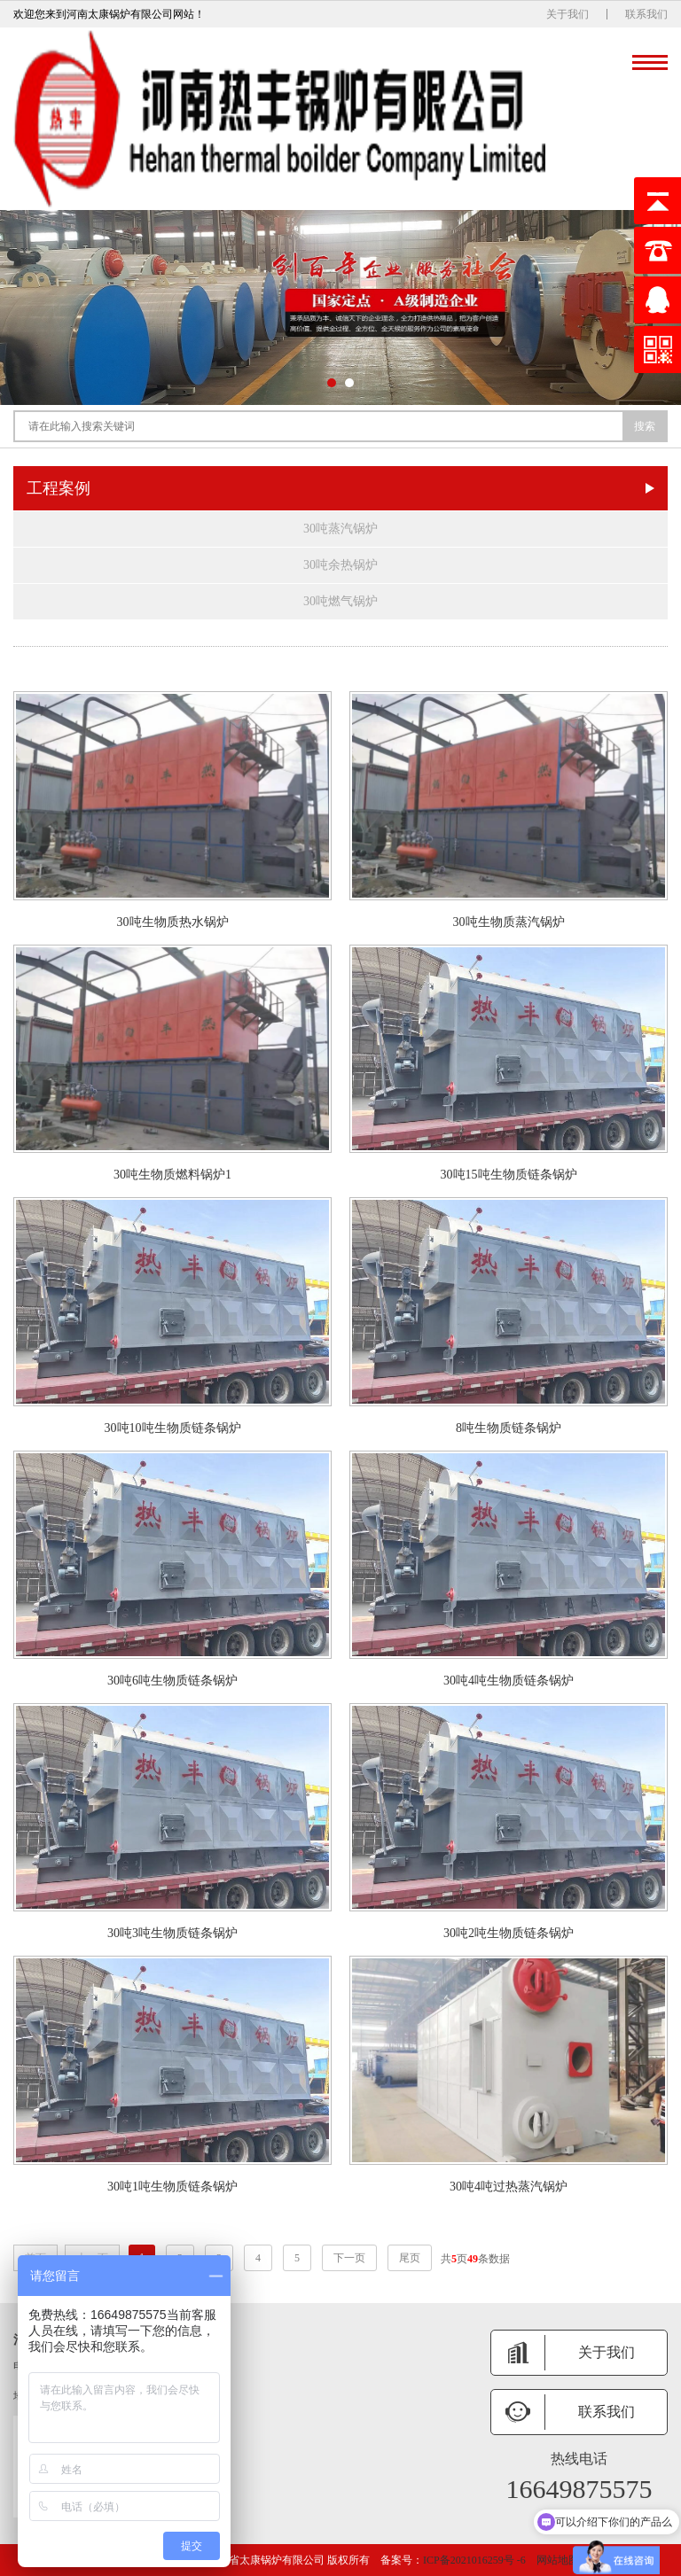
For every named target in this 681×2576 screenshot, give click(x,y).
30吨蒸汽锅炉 (340, 528)
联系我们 (646, 14)
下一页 (349, 2258)
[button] (331, 382)
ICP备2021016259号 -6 (474, 2560)
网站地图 (557, 2560)
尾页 (409, 2258)
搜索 (644, 426)
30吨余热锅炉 (340, 565)
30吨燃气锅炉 (340, 601)
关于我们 (567, 14)
